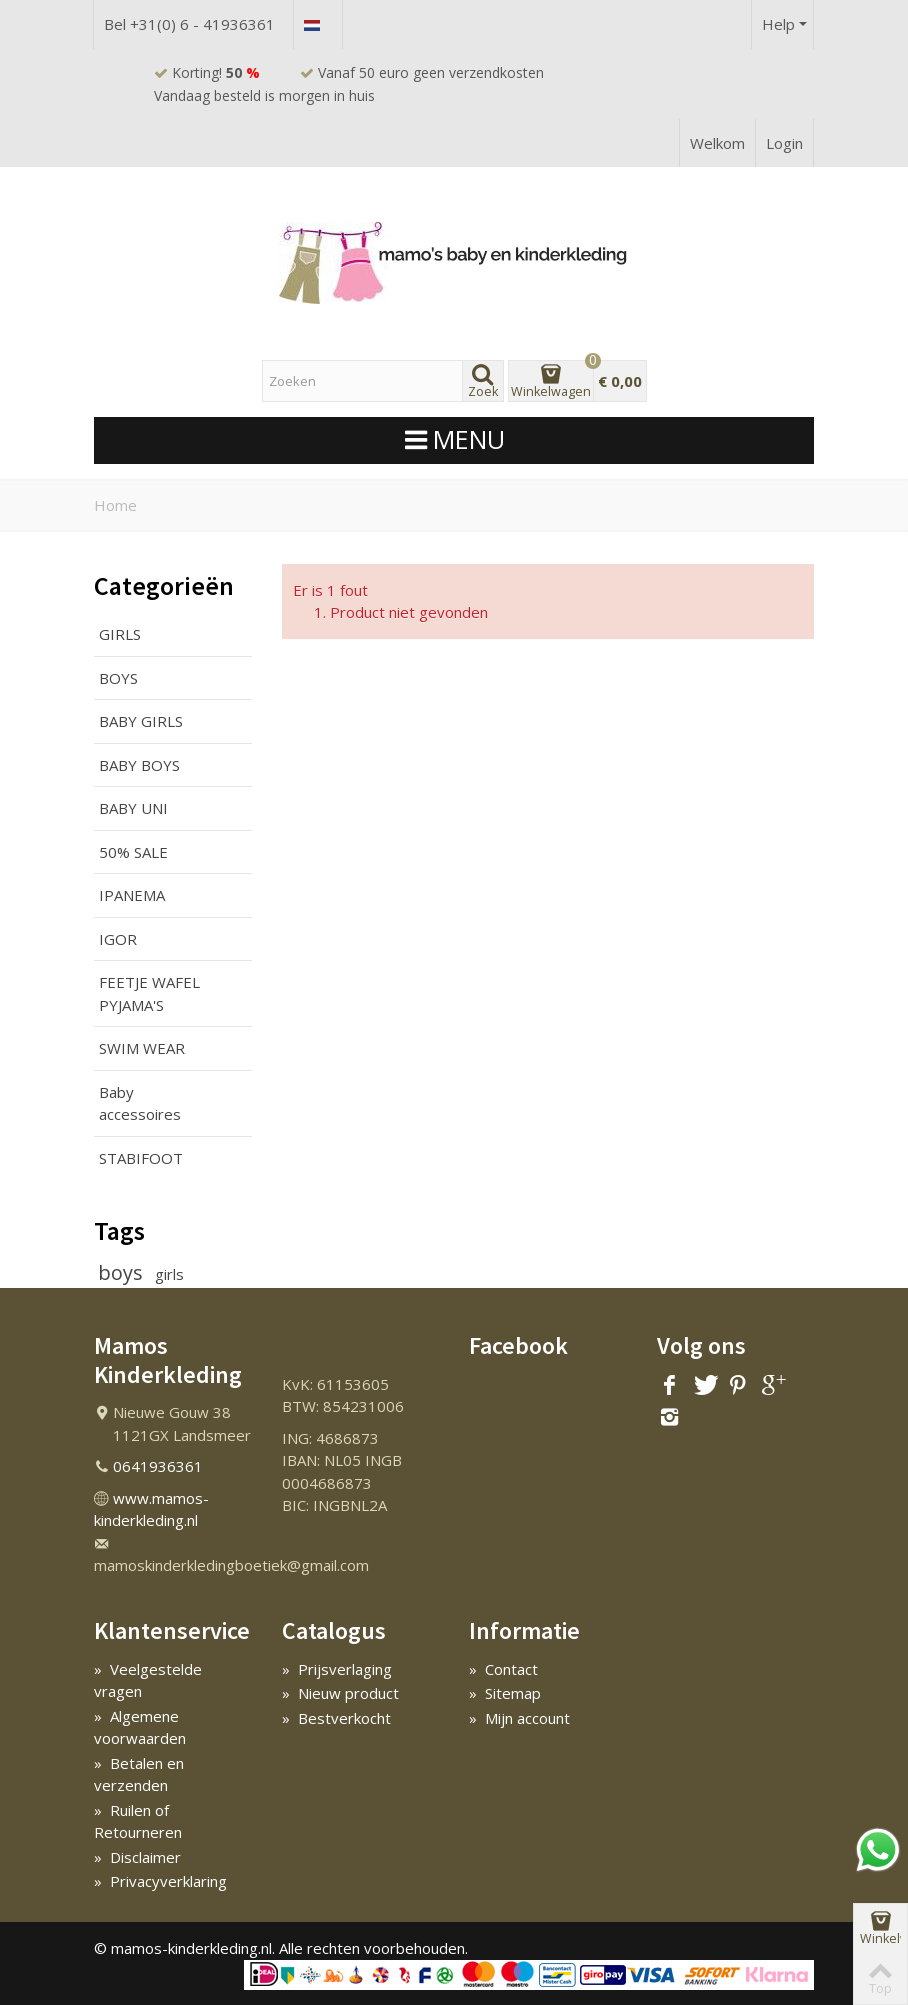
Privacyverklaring (160, 1881)
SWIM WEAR (142, 1048)
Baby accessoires (140, 1103)
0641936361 (158, 1466)
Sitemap (505, 1693)
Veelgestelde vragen (148, 1680)
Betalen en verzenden (139, 1774)
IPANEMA (132, 895)
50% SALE (133, 852)
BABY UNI (133, 808)
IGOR (118, 939)
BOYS (118, 678)
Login (784, 143)
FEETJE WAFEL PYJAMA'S (149, 993)
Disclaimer (137, 1857)
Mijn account (519, 1718)
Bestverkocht (336, 1718)
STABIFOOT (141, 1158)
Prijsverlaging (337, 1669)
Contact (503, 1669)
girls (169, 1274)
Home (115, 505)
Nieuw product (340, 1693)
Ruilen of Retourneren (138, 1821)
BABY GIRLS (141, 721)
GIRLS (120, 634)
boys (123, 1272)
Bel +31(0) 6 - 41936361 (189, 24)
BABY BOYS (139, 765)
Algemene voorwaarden (140, 1727)
